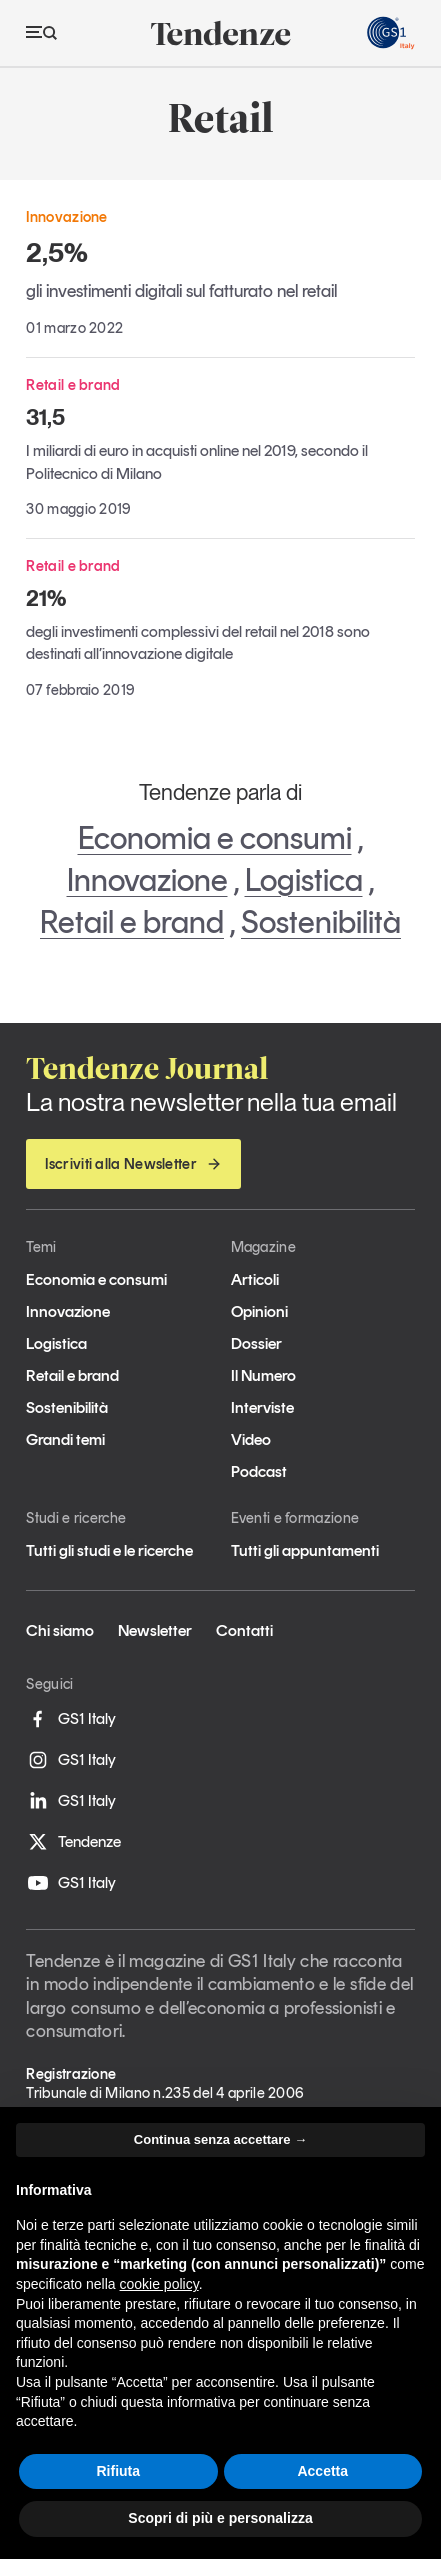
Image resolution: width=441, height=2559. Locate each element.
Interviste (262, 1407)
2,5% (57, 252)
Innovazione (147, 880)
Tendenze (73, 1842)
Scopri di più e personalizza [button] (220, 2518)
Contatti (244, 1630)
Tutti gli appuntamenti (305, 1550)
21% (46, 598)
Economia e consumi (215, 838)
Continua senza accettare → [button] (220, 2139)
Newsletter (155, 1630)
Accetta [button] (322, 2471)
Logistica (304, 880)
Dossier (256, 1343)
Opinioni (259, 1311)
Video (251, 1439)
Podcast (259, 1471)
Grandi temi (65, 1439)
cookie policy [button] (159, 2284)
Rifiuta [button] (118, 2471)
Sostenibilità (321, 922)
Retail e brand (132, 922)
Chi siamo (60, 1630)
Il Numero (263, 1375)
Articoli (255, 1279)
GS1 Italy (71, 1719)
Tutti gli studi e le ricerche (109, 1550)
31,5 (45, 417)
